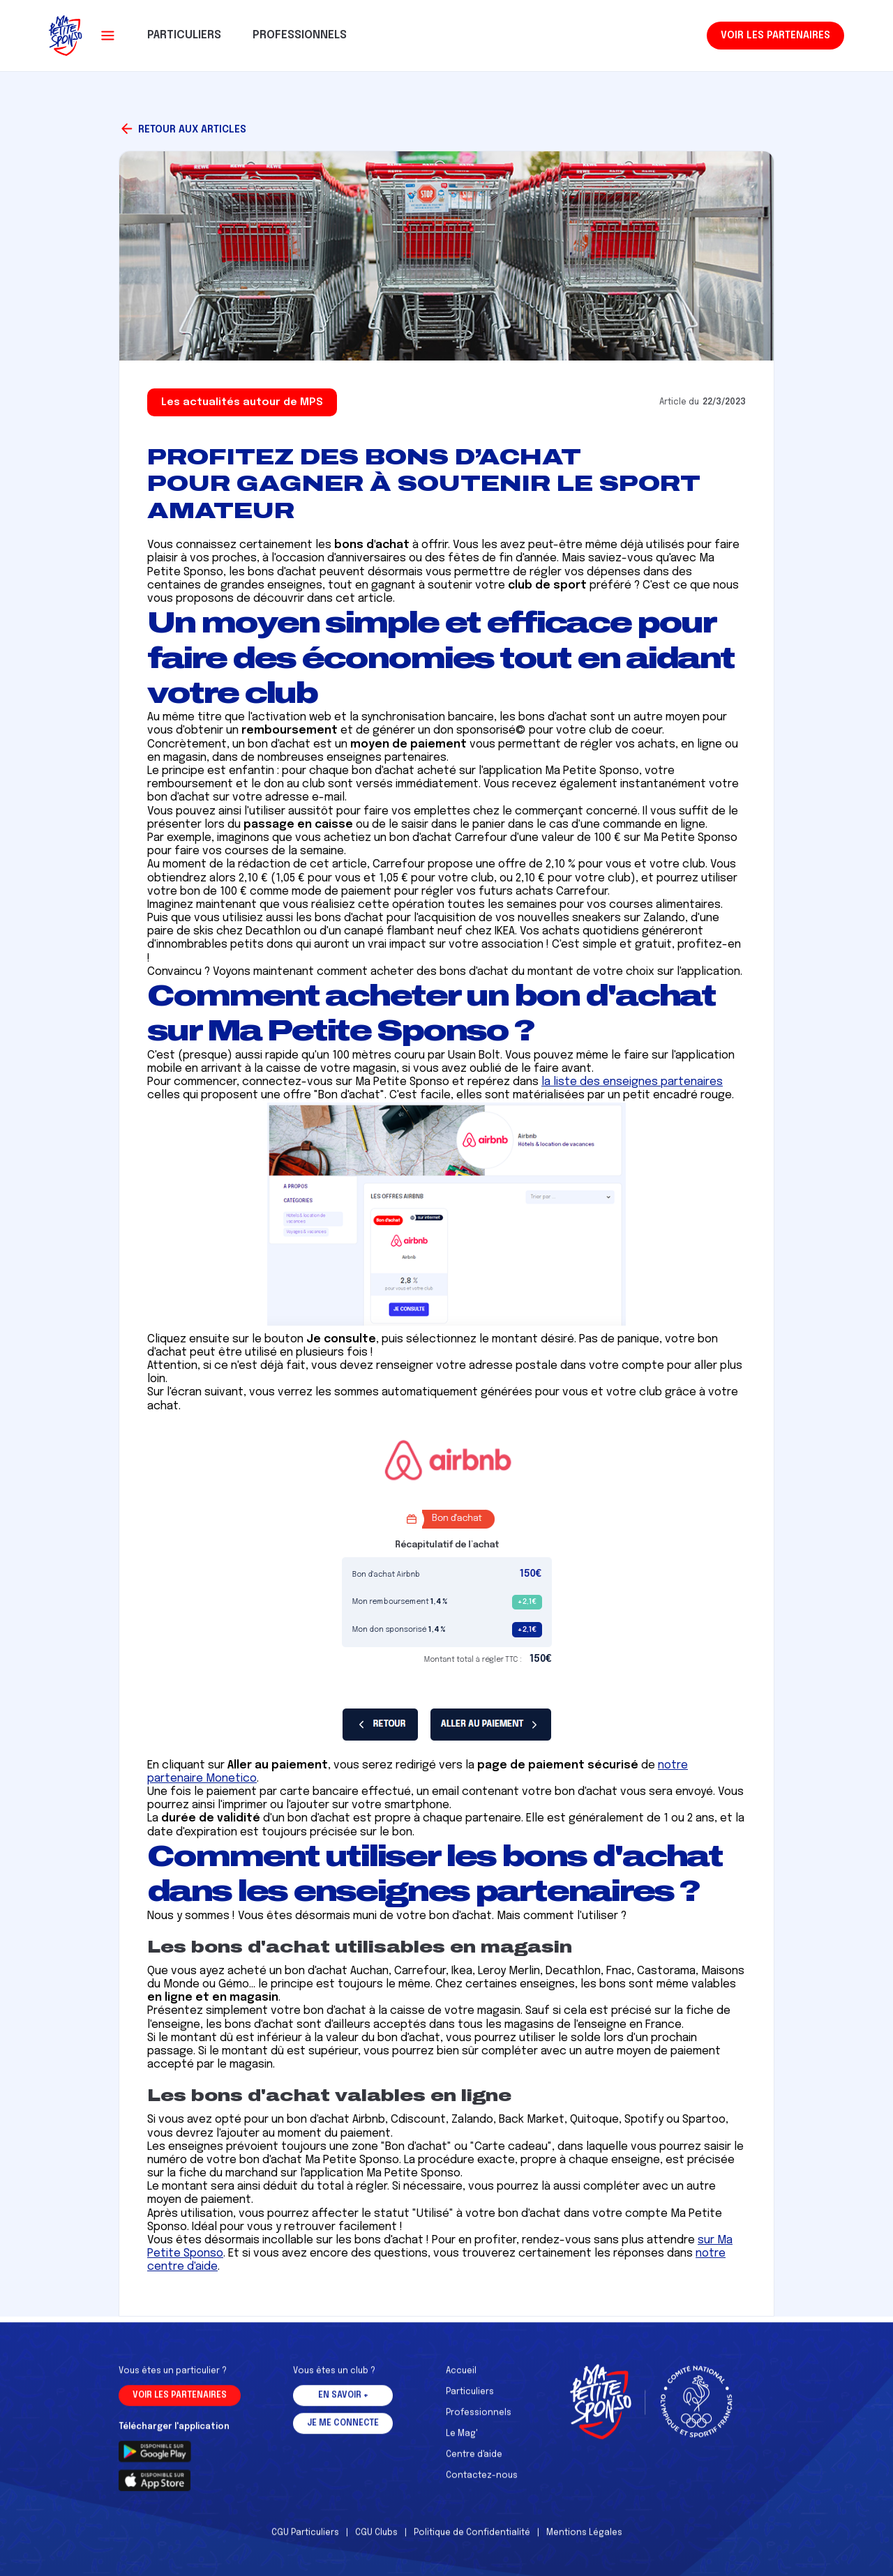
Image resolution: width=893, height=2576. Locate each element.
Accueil (461, 2378)
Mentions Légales (584, 2540)
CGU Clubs (376, 2540)
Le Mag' (461, 2441)
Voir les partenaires (775, 35)
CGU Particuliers (305, 2540)
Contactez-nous (482, 2483)
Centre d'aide (474, 2462)
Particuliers (470, 2399)
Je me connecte (343, 2431)
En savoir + (343, 2403)
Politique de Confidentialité (472, 2540)
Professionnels (478, 2420)
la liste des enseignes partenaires (632, 1082)
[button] (108, 35)
